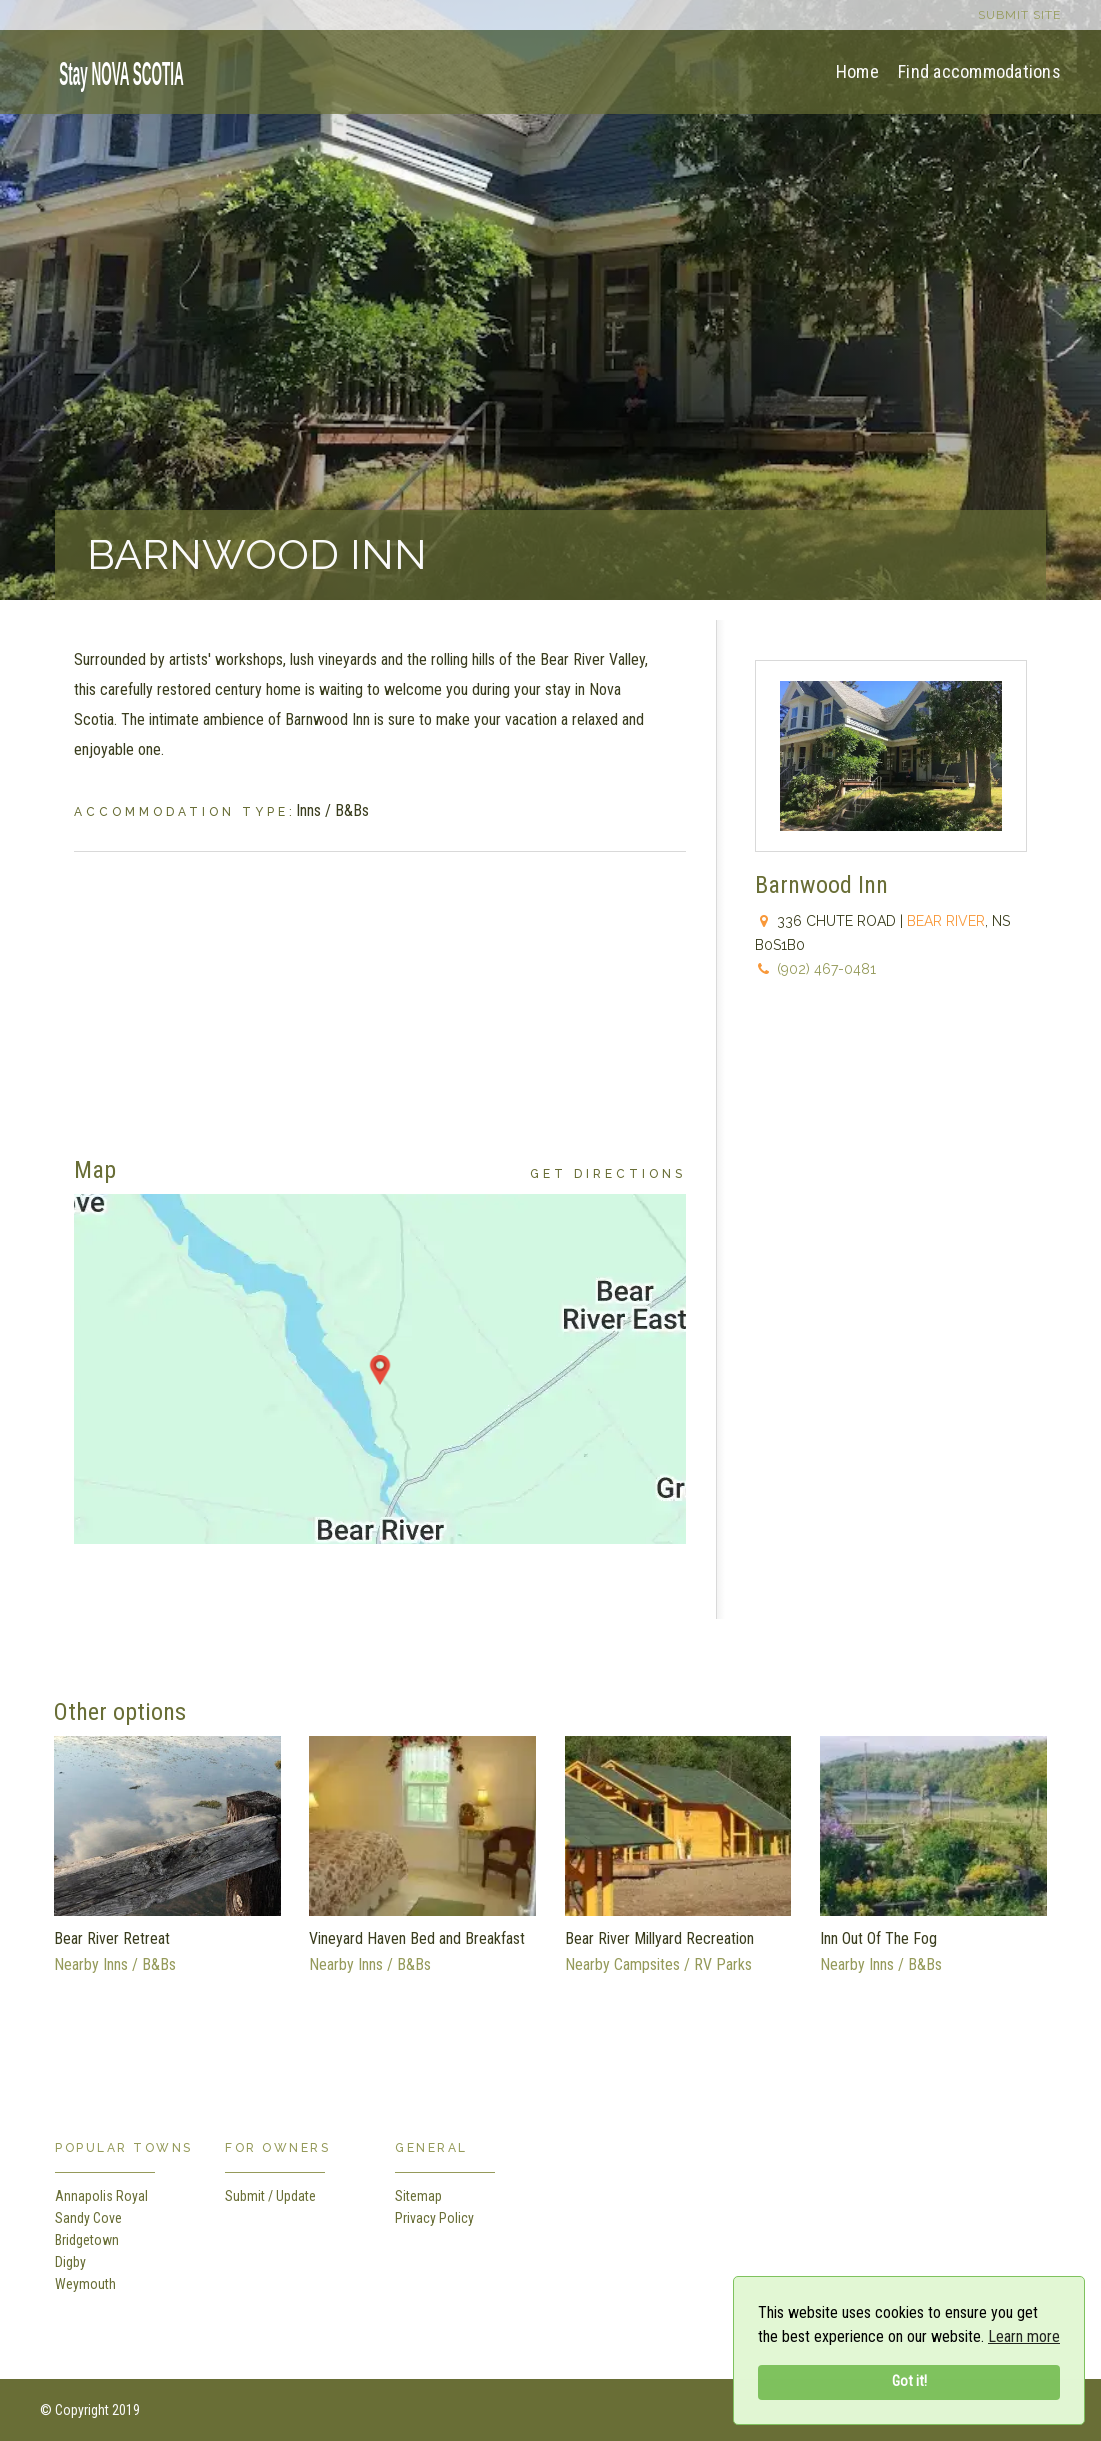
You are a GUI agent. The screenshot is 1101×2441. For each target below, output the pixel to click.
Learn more (1024, 2336)
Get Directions (608, 1174)
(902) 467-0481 (826, 969)
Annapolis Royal (101, 2196)
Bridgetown (87, 2240)
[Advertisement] (380, 992)
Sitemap (418, 2196)
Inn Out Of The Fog (878, 1938)
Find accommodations (979, 71)
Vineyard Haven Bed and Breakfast (417, 1938)
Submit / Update (270, 2196)
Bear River (946, 921)
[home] (115, 70)
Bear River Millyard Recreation (659, 1938)
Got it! (909, 2381)
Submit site (1019, 15)
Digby (70, 2262)
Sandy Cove (88, 2218)
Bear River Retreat (112, 1938)
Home (857, 71)
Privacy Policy (434, 2218)
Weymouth (85, 2284)
